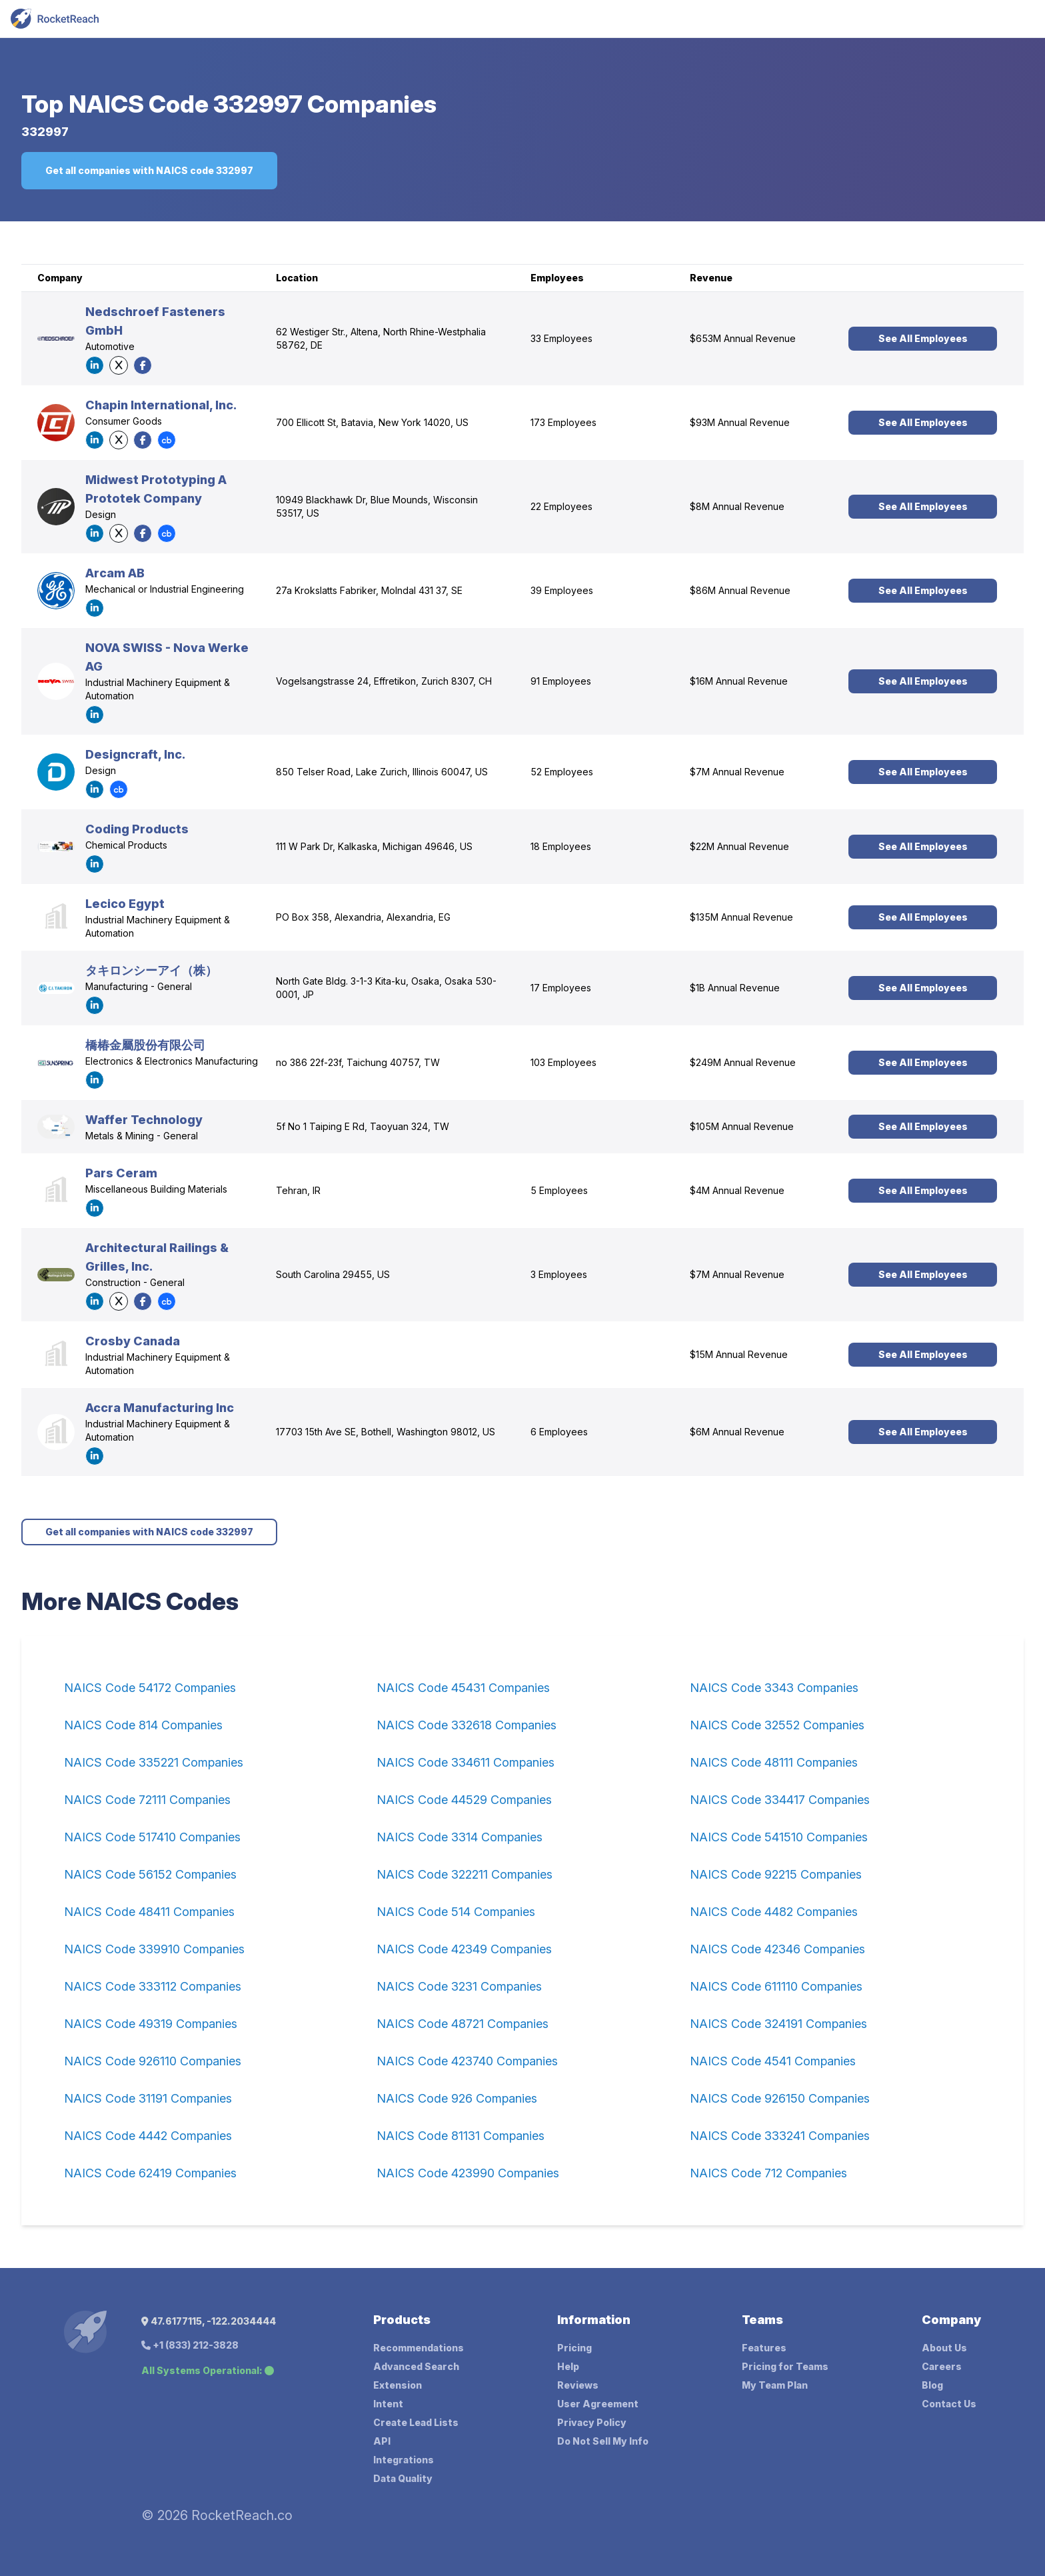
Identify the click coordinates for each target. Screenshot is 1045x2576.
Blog (932, 2385)
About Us (944, 2347)
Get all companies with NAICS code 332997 (149, 170)
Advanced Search (416, 2366)
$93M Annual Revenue (740, 422)
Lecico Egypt (125, 904)
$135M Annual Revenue (741, 917)
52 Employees (561, 771)
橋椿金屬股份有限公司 (145, 1045)
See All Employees (923, 338)
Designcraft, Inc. (135, 754)
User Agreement (597, 2403)
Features (764, 2347)
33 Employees (561, 338)
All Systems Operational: (207, 2370)
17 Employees (560, 987)
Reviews (577, 2385)
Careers (942, 2366)
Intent (388, 2403)
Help (568, 2366)
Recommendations (418, 2347)
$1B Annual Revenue (735, 987)
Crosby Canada (132, 1341)
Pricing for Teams (785, 2366)
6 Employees (559, 1431)
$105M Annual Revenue (742, 1126)
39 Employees (561, 590)
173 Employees (563, 422)
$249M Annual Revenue (743, 1062)
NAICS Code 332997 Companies (253, 104)
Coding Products (137, 829)
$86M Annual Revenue (740, 590)
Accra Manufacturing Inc (159, 1408)
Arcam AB (115, 573)
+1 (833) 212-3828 (190, 2345)
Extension (397, 2385)
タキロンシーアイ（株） (151, 970)
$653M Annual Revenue (743, 338)
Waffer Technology (144, 1120)
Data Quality (403, 2478)
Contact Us (949, 2403)
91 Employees (560, 681)
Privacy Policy (591, 2422)
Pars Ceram (121, 1173)
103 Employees (563, 1062)
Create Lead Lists (416, 2422)
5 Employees (559, 1190)
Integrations (403, 2459)
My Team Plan (775, 2385)
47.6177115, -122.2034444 (208, 2321)
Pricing (574, 2347)
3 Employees (558, 1274)
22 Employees (561, 506)
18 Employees (560, 846)
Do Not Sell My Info (602, 2441)
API (382, 2441)
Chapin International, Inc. (161, 405)
